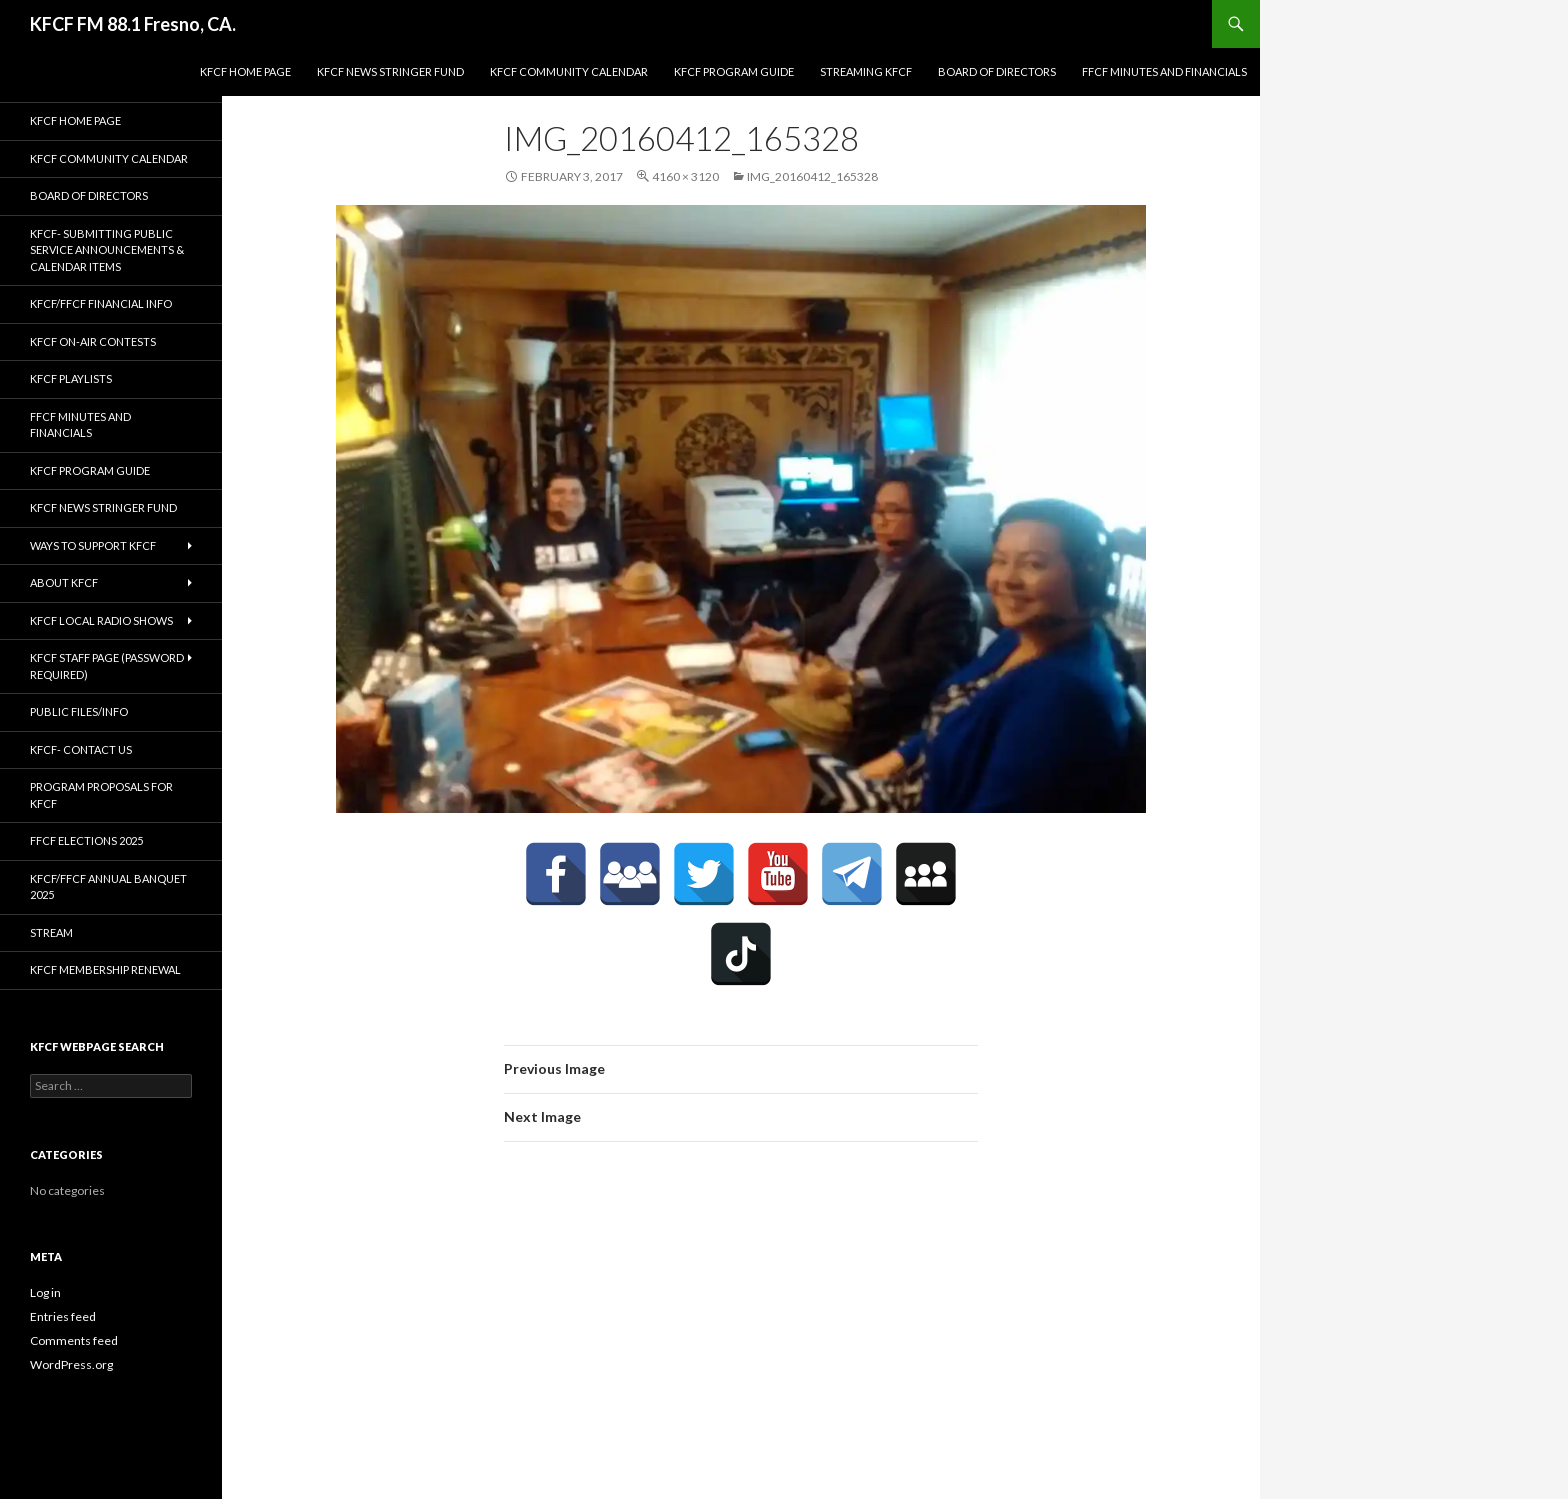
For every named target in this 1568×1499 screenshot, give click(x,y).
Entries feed (63, 1316)
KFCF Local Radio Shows (101, 620)
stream (51, 932)
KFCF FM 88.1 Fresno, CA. (133, 24)
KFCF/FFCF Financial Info (101, 303)
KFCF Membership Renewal (105, 969)
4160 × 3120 (685, 176)
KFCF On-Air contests (93, 341)
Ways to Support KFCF (93, 545)
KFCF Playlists (71, 378)
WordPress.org (71, 1364)
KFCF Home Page (245, 71)
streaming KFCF (866, 71)
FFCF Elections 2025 (86, 840)
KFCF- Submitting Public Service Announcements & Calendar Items (107, 250)
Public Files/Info (79, 711)
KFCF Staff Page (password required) (107, 666)
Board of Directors (997, 71)
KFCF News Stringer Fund (390, 71)
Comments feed (74, 1340)
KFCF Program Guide (734, 71)
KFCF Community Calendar (569, 71)
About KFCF (64, 582)
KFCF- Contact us (81, 749)
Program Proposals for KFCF (101, 795)
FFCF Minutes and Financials (1164, 71)
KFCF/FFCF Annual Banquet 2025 (108, 887)
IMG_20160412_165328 (812, 176)
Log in (45, 1292)
